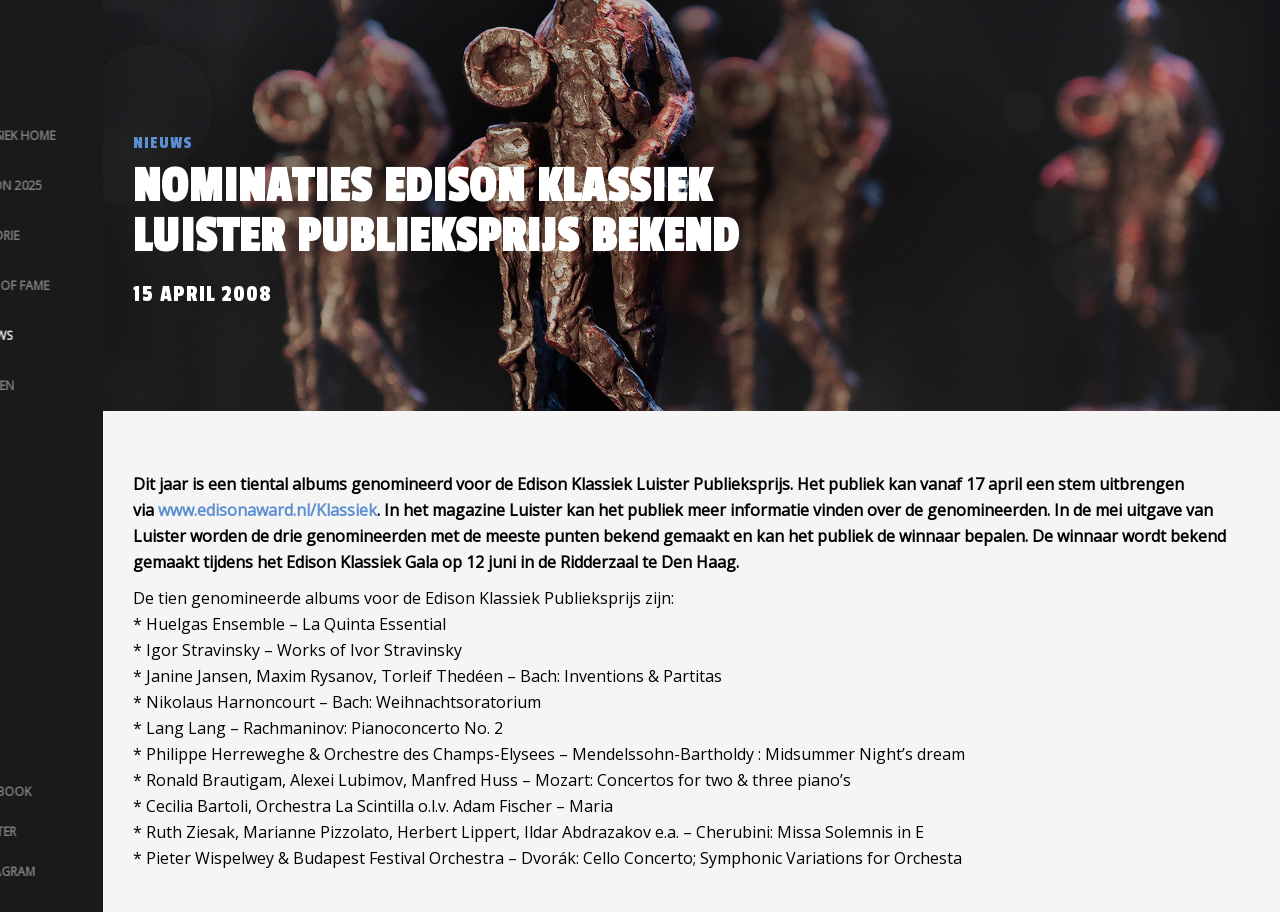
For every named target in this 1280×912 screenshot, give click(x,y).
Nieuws (163, 143)
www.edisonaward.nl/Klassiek (267, 510)
